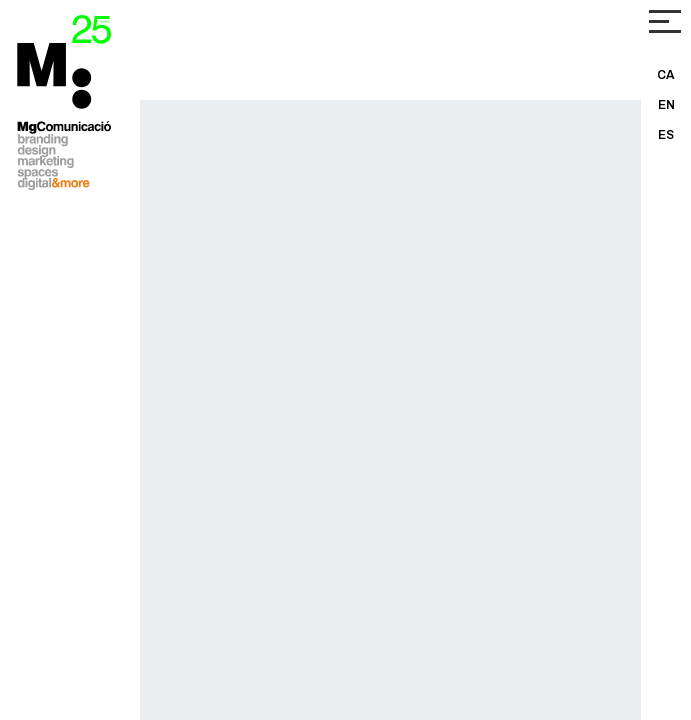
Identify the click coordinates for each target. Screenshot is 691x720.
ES (666, 135)
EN (666, 105)
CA (666, 75)
